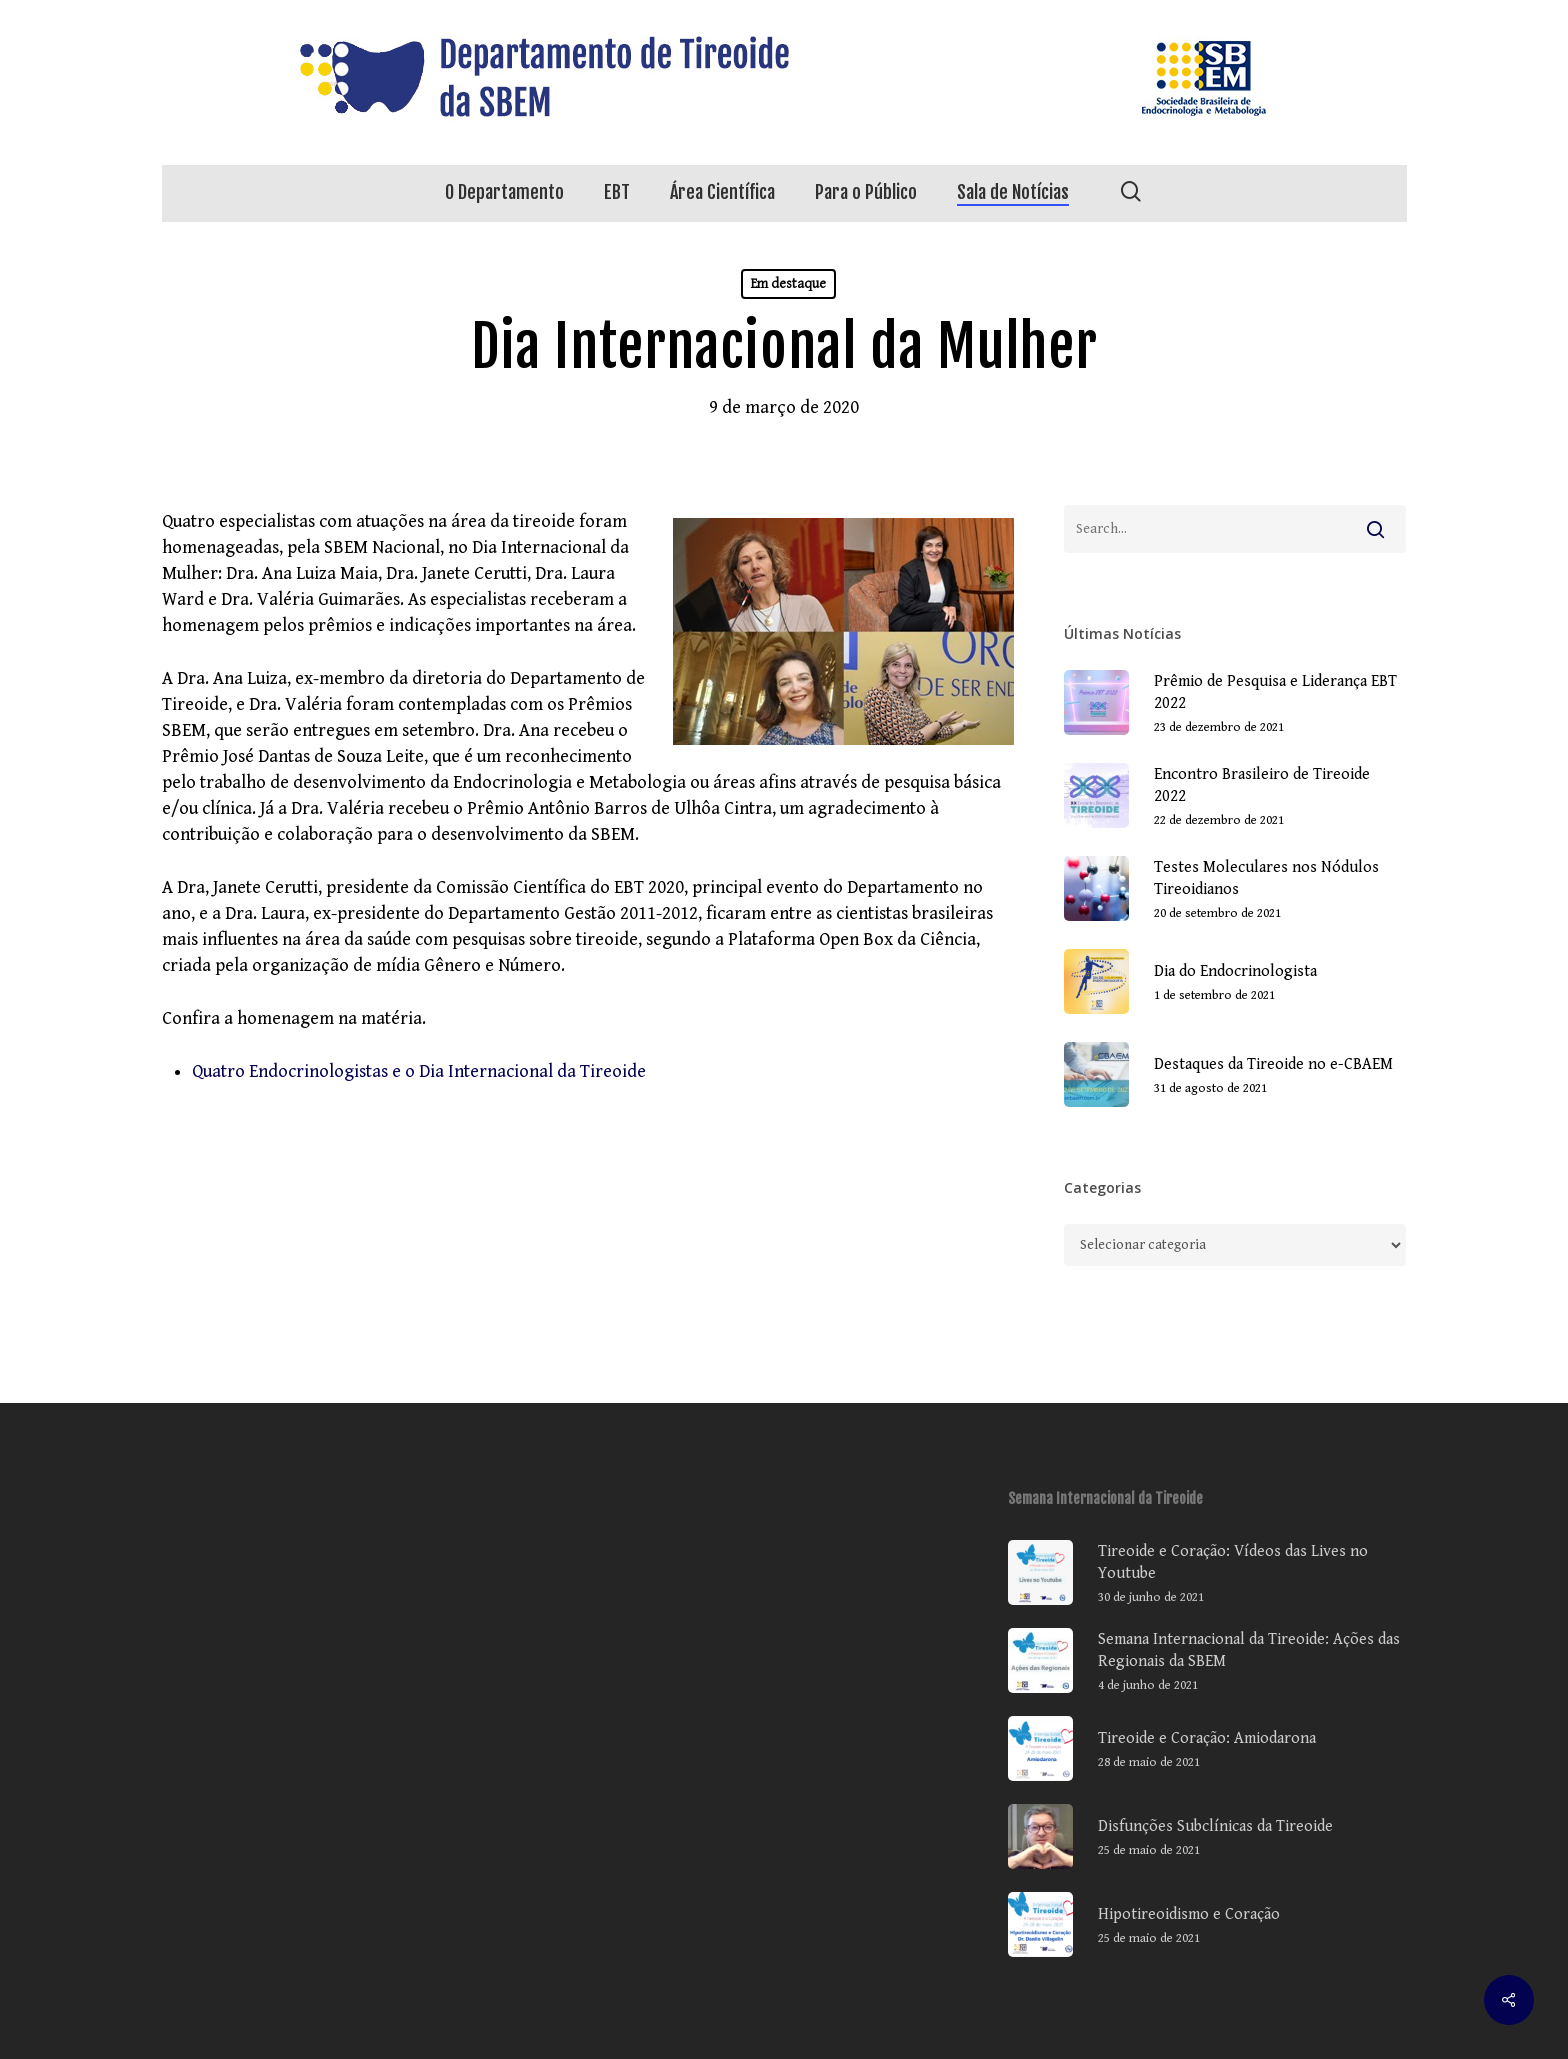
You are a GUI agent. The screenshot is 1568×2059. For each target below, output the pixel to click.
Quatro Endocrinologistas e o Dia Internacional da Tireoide (419, 1071)
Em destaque (788, 284)
